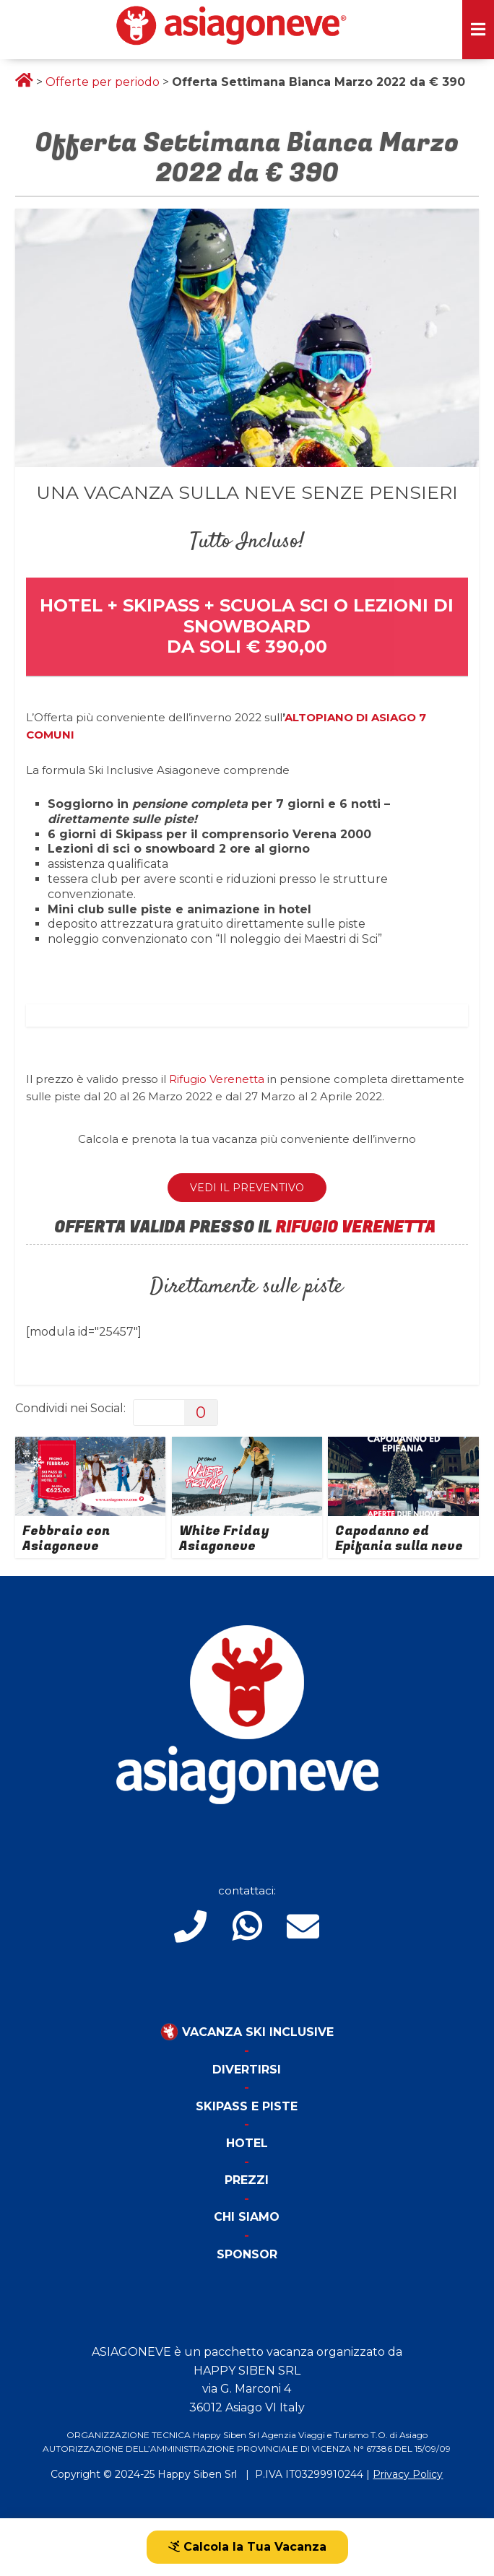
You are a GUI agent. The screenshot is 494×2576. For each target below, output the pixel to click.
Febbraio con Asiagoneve (66, 1539)
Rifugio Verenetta (216, 1079)
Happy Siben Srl (197, 2474)
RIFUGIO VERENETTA (357, 1227)
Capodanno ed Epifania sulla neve (399, 1539)
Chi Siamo (247, 2217)
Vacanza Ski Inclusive (247, 2032)
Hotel (247, 2143)
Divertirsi (246, 2069)
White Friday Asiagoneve (224, 1539)
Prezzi (247, 2180)
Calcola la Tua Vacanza (247, 2547)
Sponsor (247, 2254)
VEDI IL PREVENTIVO (247, 1187)
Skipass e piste (247, 2106)
